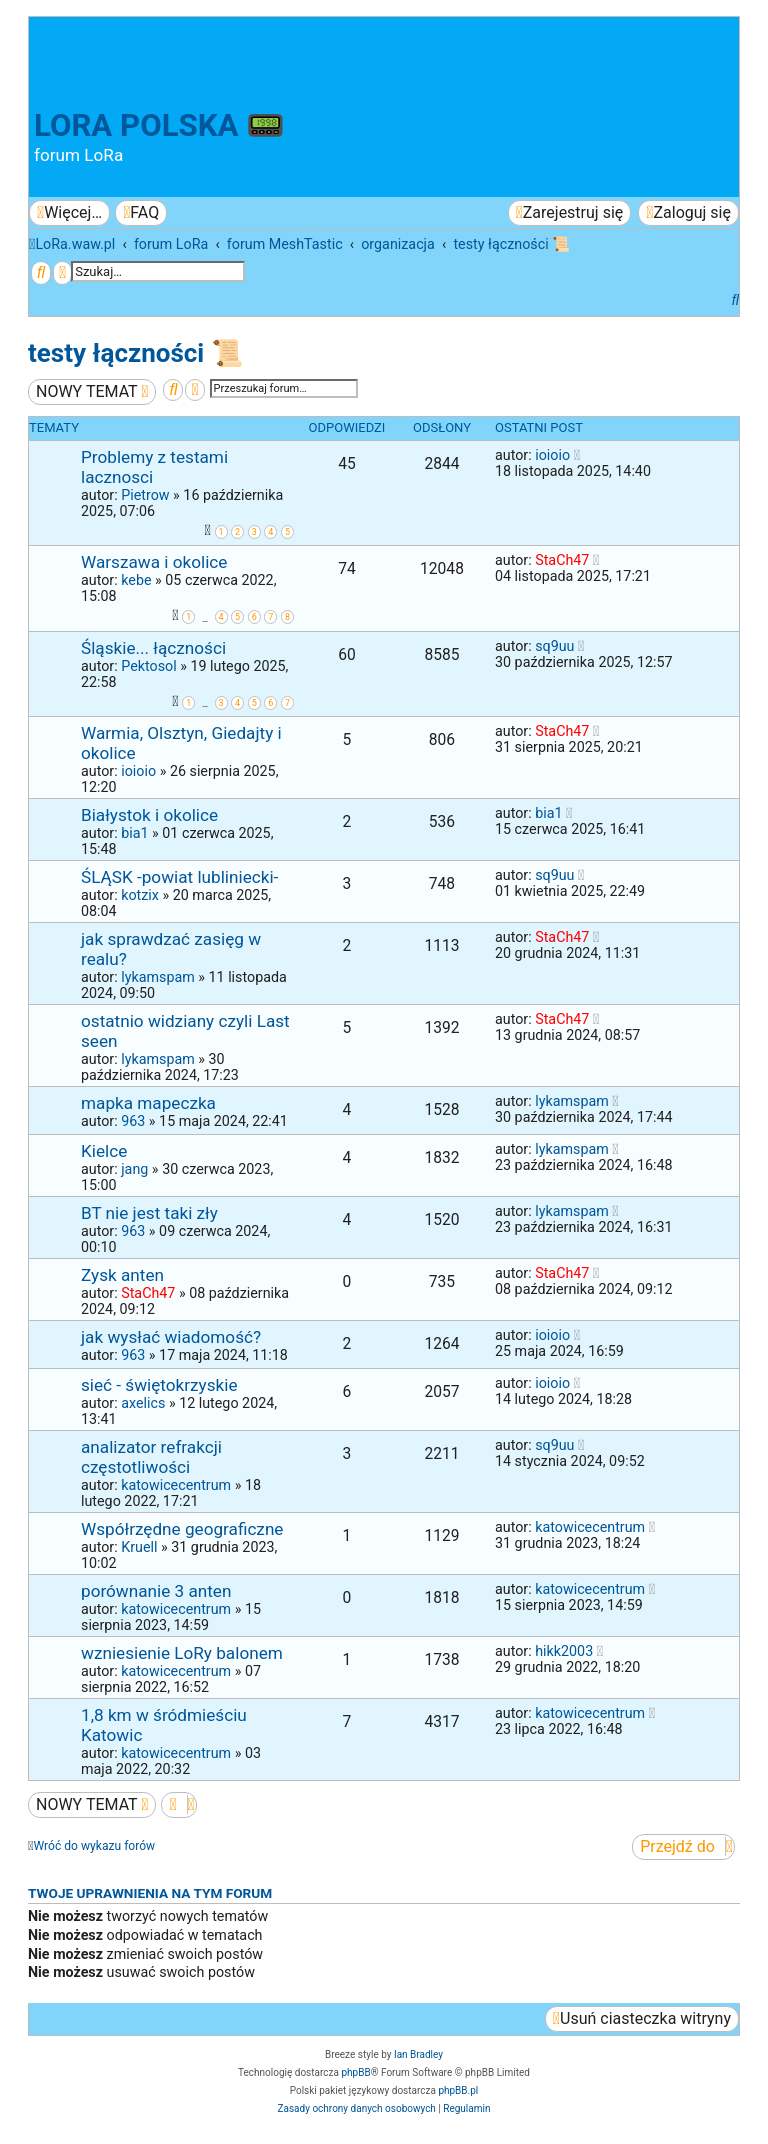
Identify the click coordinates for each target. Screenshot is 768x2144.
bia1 (134, 833)
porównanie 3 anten (156, 1591)
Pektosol (148, 666)
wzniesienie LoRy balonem (182, 1653)
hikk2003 (564, 1651)
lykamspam (158, 977)
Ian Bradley (418, 2054)
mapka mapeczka (148, 1103)
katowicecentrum (176, 1485)
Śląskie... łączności (153, 648)
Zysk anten (122, 1275)
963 (133, 1121)
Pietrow (145, 495)
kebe (136, 580)
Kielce (104, 1151)
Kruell (139, 1547)
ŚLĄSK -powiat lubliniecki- (179, 877)
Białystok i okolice (149, 815)
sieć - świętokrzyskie (159, 1385)
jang (134, 1169)
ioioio (552, 455)
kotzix (140, 895)
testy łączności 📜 (135, 353)
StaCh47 (562, 560)
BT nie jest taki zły (149, 1213)
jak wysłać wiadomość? (171, 1337)
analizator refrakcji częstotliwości (151, 1457)
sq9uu (554, 646)
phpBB (355, 2072)
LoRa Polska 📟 (159, 125)
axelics (143, 1403)
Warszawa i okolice (154, 562)
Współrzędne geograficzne (182, 1529)
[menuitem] (141, 213)
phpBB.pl (458, 2090)
